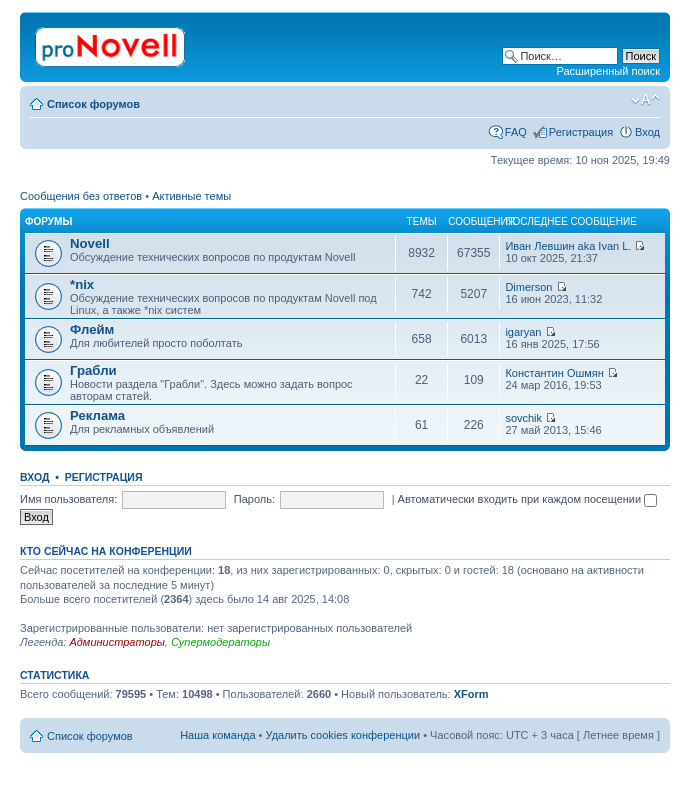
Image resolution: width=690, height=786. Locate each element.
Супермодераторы (220, 642)
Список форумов (93, 104)
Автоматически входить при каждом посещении (528, 499)
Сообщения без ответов (81, 196)
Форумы (48, 221)
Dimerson (528, 287)
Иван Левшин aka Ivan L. (568, 246)
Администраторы (116, 642)
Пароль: (254, 499)
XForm (471, 694)
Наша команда (217, 735)
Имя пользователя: (68, 499)
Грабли (93, 370)
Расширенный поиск (608, 71)
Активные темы (191, 196)
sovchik (523, 418)
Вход (647, 132)
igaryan (523, 332)
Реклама (97, 415)
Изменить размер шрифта (645, 100)
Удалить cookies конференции (343, 735)
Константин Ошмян (554, 373)
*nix (82, 284)
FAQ (516, 132)
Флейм (92, 329)
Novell (90, 243)
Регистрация (581, 132)
